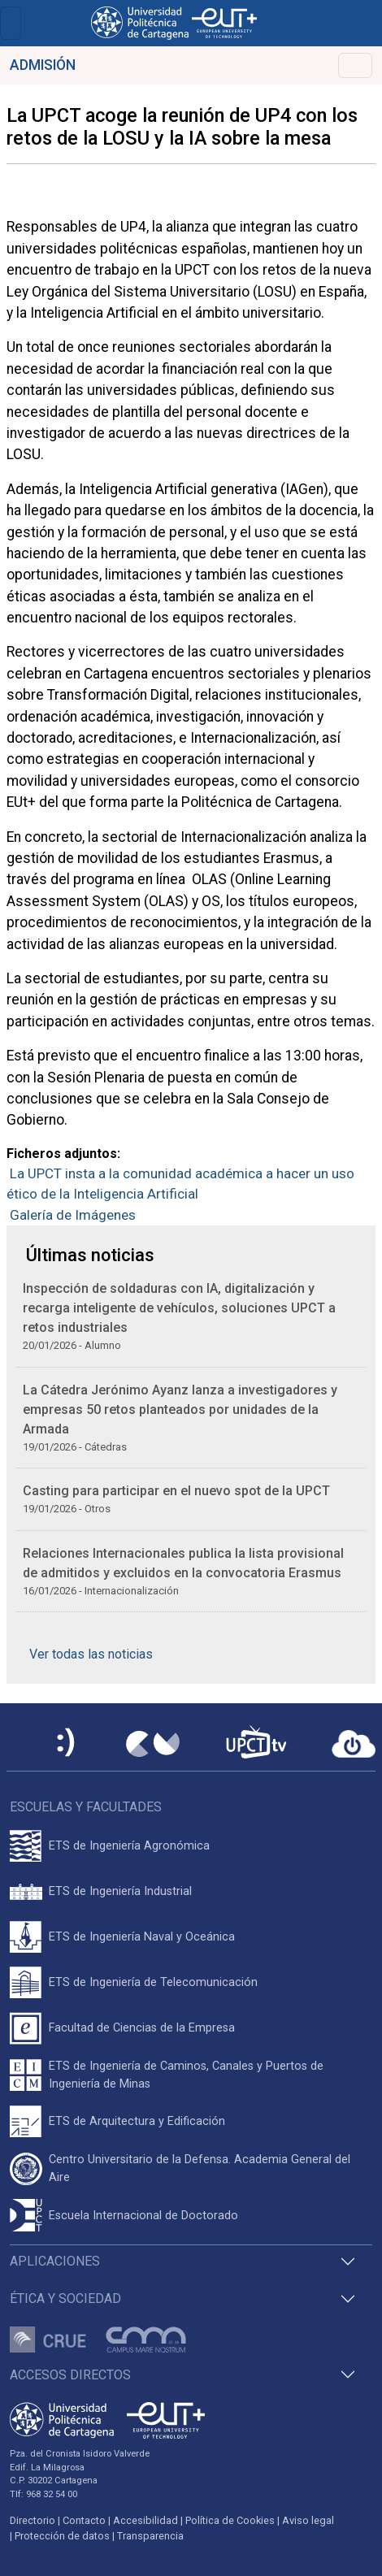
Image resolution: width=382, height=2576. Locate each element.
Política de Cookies (230, 2520)
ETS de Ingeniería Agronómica (129, 1846)
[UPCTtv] (256, 1743)
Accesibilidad (145, 2520)
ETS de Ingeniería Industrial (120, 1891)
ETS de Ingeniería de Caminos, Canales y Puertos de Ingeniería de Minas (186, 2075)
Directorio (32, 2520)
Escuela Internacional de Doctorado (143, 2216)
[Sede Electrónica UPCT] (66, 1743)
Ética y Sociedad (65, 2298)
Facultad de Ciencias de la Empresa (142, 2028)
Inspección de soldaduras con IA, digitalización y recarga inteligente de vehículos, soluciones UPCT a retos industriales (179, 1308)
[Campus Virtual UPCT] (153, 1744)
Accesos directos (70, 2375)
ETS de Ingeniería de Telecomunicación (153, 1982)
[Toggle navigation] (10, 23)
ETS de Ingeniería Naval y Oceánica (142, 1937)
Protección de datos (62, 2536)
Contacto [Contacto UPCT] (84, 2520)
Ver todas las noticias (91, 1654)
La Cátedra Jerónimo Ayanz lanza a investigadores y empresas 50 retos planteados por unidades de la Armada (180, 1409)
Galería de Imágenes (73, 1215)
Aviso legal (308, 2520)
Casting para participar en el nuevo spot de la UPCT (176, 1490)
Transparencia (150, 2536)
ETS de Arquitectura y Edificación (137, 2121)
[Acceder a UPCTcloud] (353, 1744)
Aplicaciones (55, 2261)
